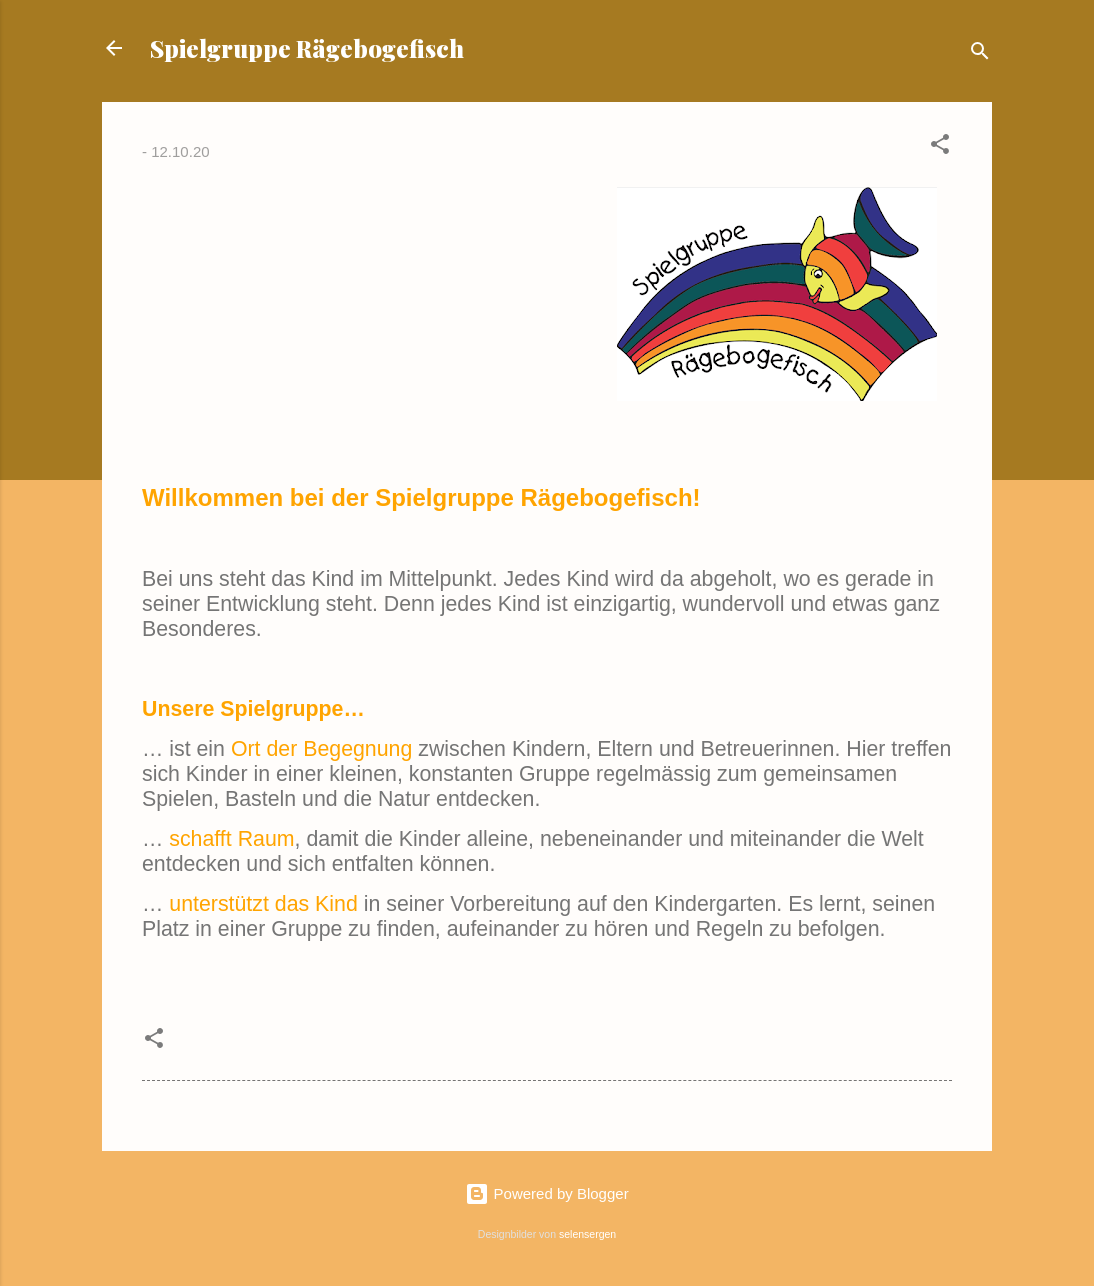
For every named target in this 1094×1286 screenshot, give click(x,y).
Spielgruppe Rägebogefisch (307, 48)
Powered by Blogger (546, 1193)
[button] (940, 147)
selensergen (587, 1234)
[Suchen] (980, 54)
